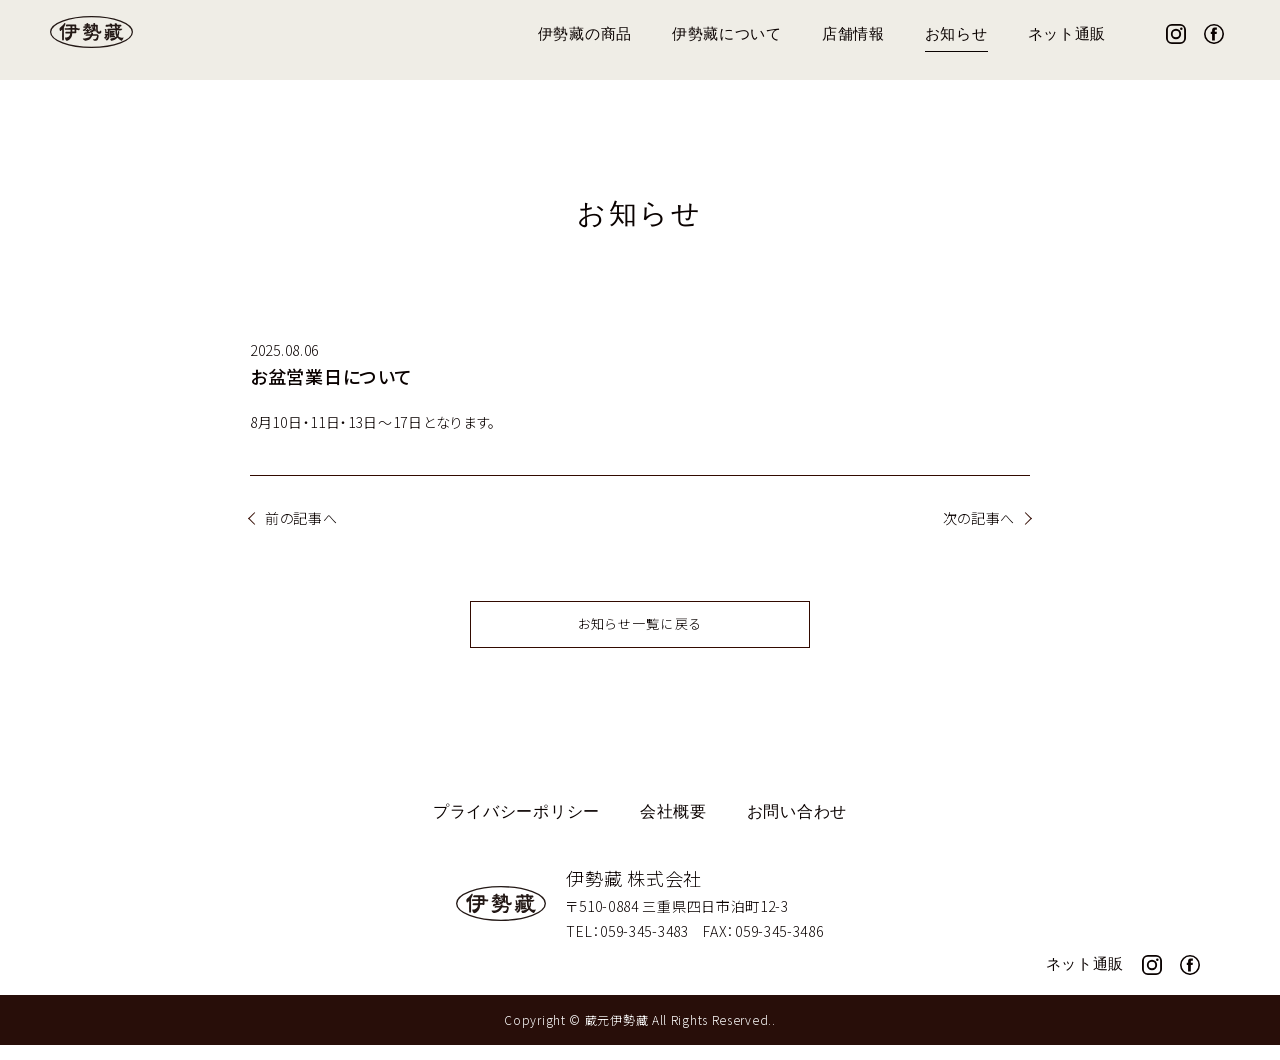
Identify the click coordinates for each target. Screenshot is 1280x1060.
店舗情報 (853, 34)
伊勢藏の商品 (585, 34)
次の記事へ (979, 518)
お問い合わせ (797, 827)
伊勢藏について (727, 34)
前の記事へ (301, 518)
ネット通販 (1067, 34)
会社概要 (673, 827)
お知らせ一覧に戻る (640, 637)
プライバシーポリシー (516, 827)
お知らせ (956, 34)
